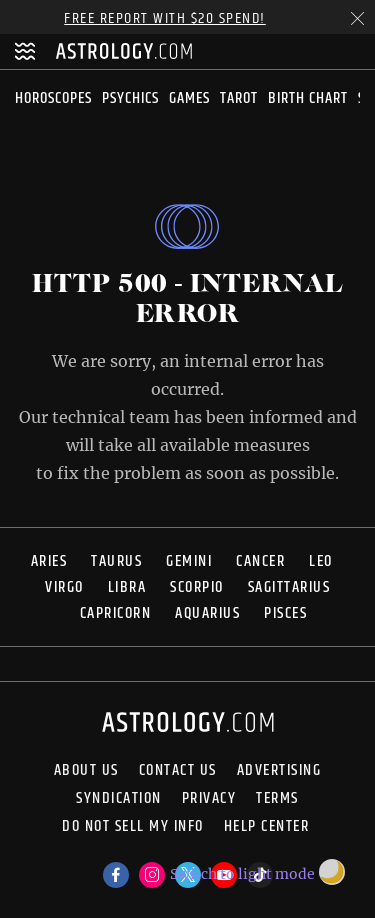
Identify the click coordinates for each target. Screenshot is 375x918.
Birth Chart (308, 98)
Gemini (189, 561)
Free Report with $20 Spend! (165, 18)
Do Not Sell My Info (133, 828)
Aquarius (207, 613)
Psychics (130, 98)
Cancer (260, 561)
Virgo (64, 587)
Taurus (116, 561)
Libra (127, 587)
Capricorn (116, 613)
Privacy (209, 799)
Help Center (267, 828)
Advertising (279, 771)
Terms (277, 799)
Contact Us (178, 771)
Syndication (119, 799)
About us (86, 771)
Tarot (239, 98)
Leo (321, 561)
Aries (49, 561)
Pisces (285, 613)
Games (189, 98)
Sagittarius (289, 587)
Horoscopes (53, 98)
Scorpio (197, 587)
